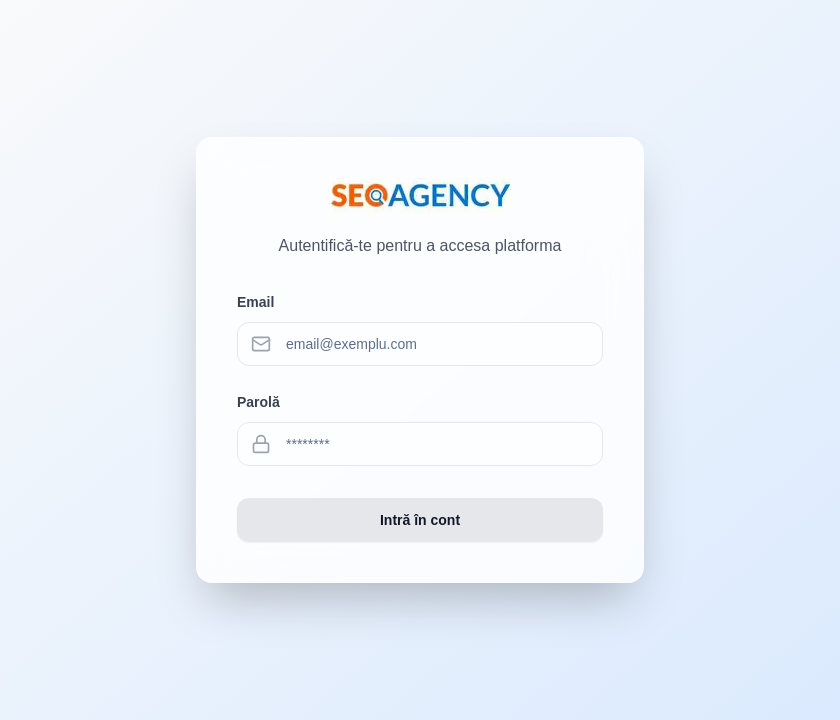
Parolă (258, 402)
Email (255, 302)
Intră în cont (420, 520)
